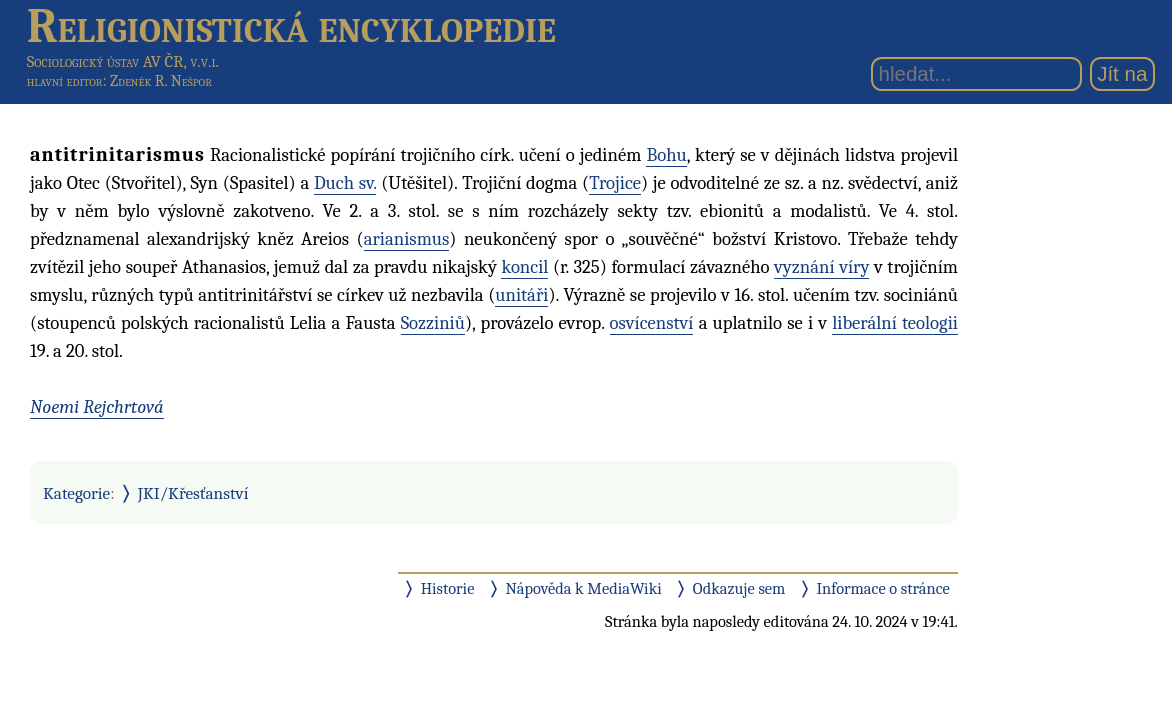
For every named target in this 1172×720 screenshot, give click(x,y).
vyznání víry (821, 267)
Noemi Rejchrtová (97, 407)
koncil (524, 267)
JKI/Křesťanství (193, 493)
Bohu (666, 155)
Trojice (615, 183)
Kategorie (76, 493)
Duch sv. (345, 183)
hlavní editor (65, 81)
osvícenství (652, 323)
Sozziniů (433, 323)
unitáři (521, 295)
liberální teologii (895, 323)
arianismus (407, 239)
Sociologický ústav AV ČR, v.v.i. (123, 61)
